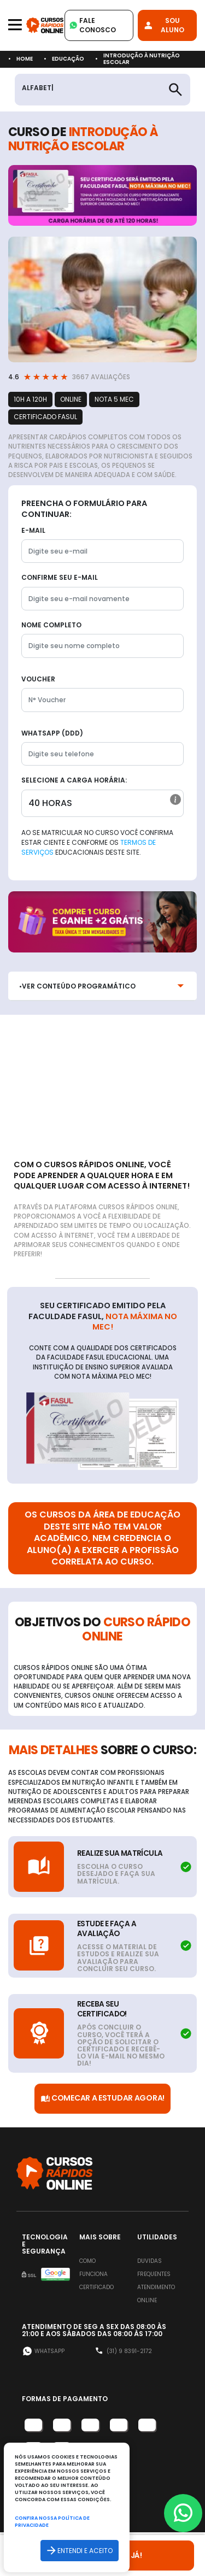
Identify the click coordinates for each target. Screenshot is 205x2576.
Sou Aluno (164, 25)
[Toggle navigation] (15, 25)
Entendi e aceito (79, 2550)
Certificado (96, 2287)
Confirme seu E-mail (59, 577)
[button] (175, 799)
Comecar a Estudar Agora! (102, 2099)
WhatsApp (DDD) (52, 733)
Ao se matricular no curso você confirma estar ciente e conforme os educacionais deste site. (97, 842)
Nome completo (51, 625)
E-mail (33, 530)
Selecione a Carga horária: (74, 780)
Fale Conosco (92, 25)
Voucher (38, 679)
